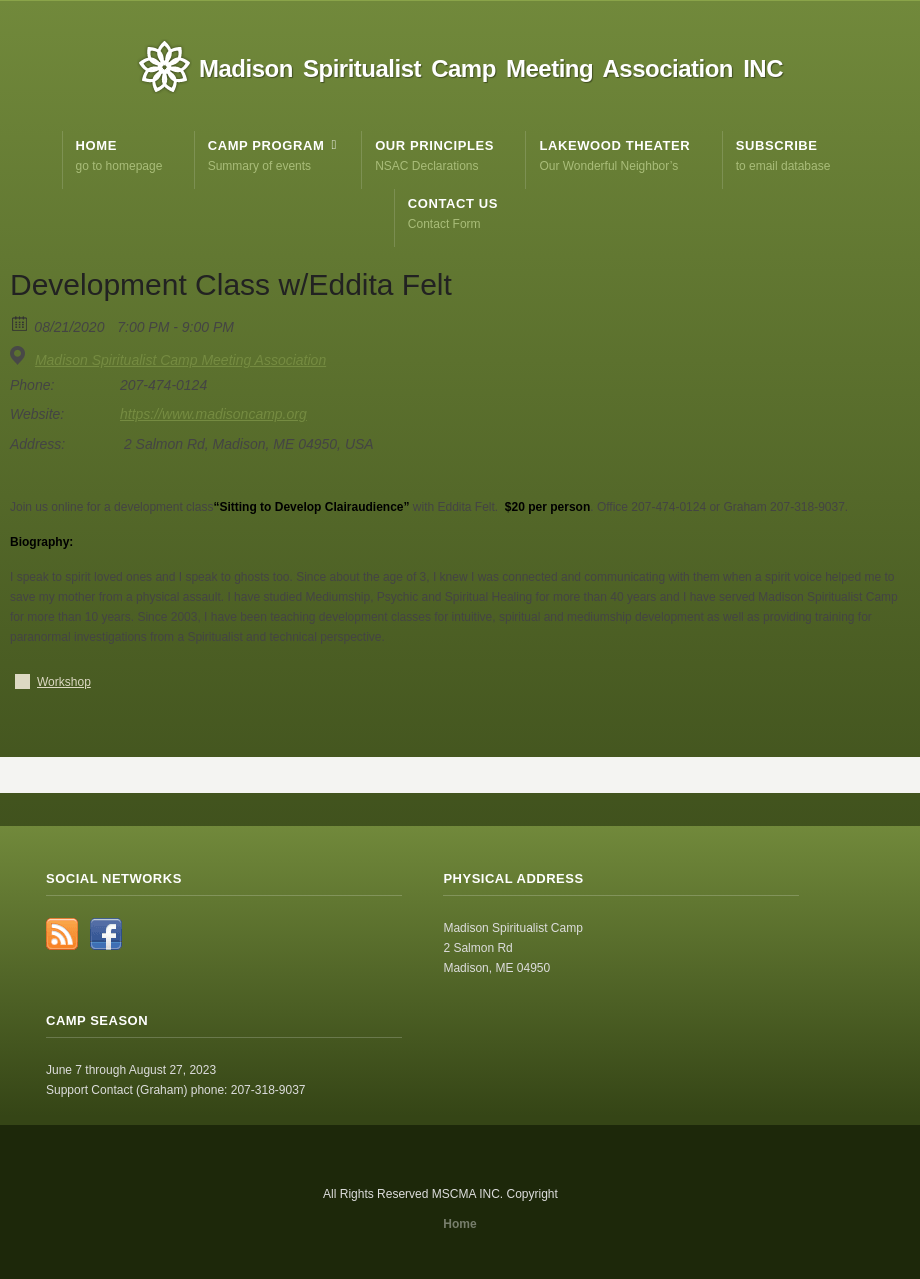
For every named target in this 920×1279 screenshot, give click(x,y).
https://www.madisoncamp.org (213, 414)
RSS (62, 934)
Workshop (64, 682)
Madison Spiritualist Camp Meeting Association (180, 360)
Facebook (106, 934)
